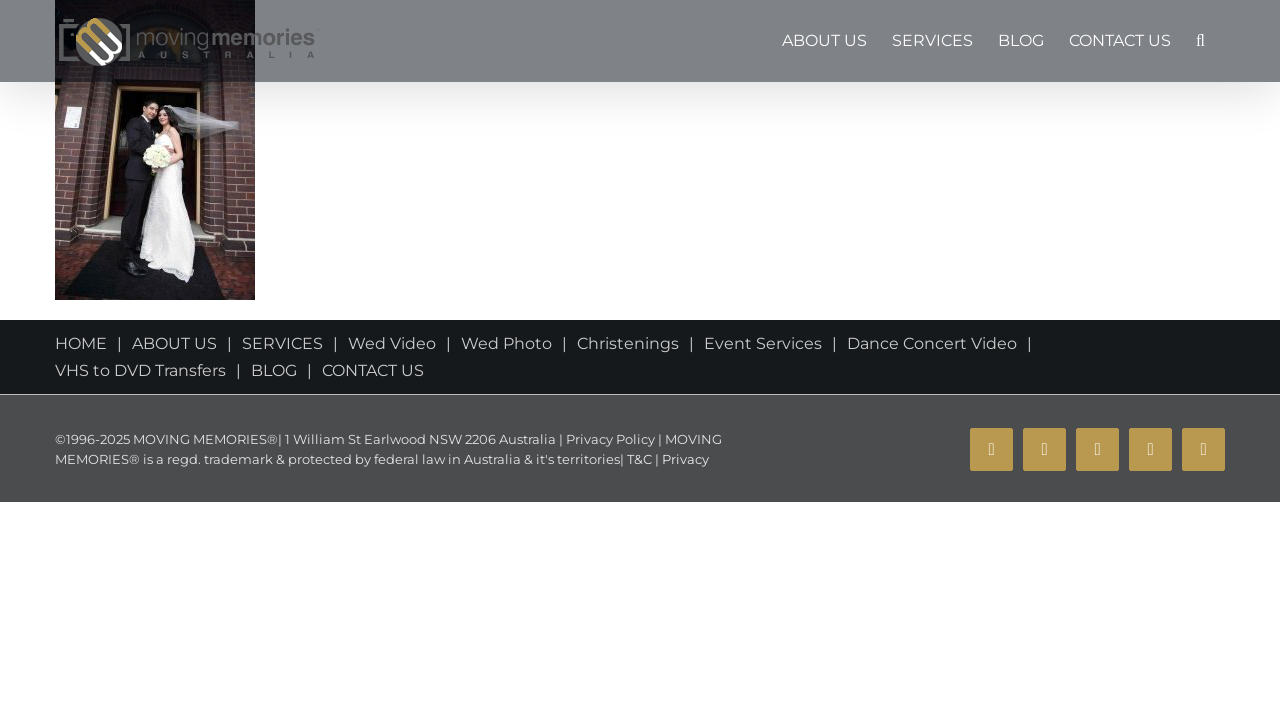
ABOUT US (174, 343)
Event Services (763, 343)
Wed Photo (506, 343)
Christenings (628, 343)
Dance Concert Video (932, 343)
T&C (638, 459)
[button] (1225, 41)
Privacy (684, 459)
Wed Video (392, 343)
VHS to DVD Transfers (140, 370)
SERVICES (282, 343)
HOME (81, 343)
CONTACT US (373, 370)
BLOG (274, 370)
